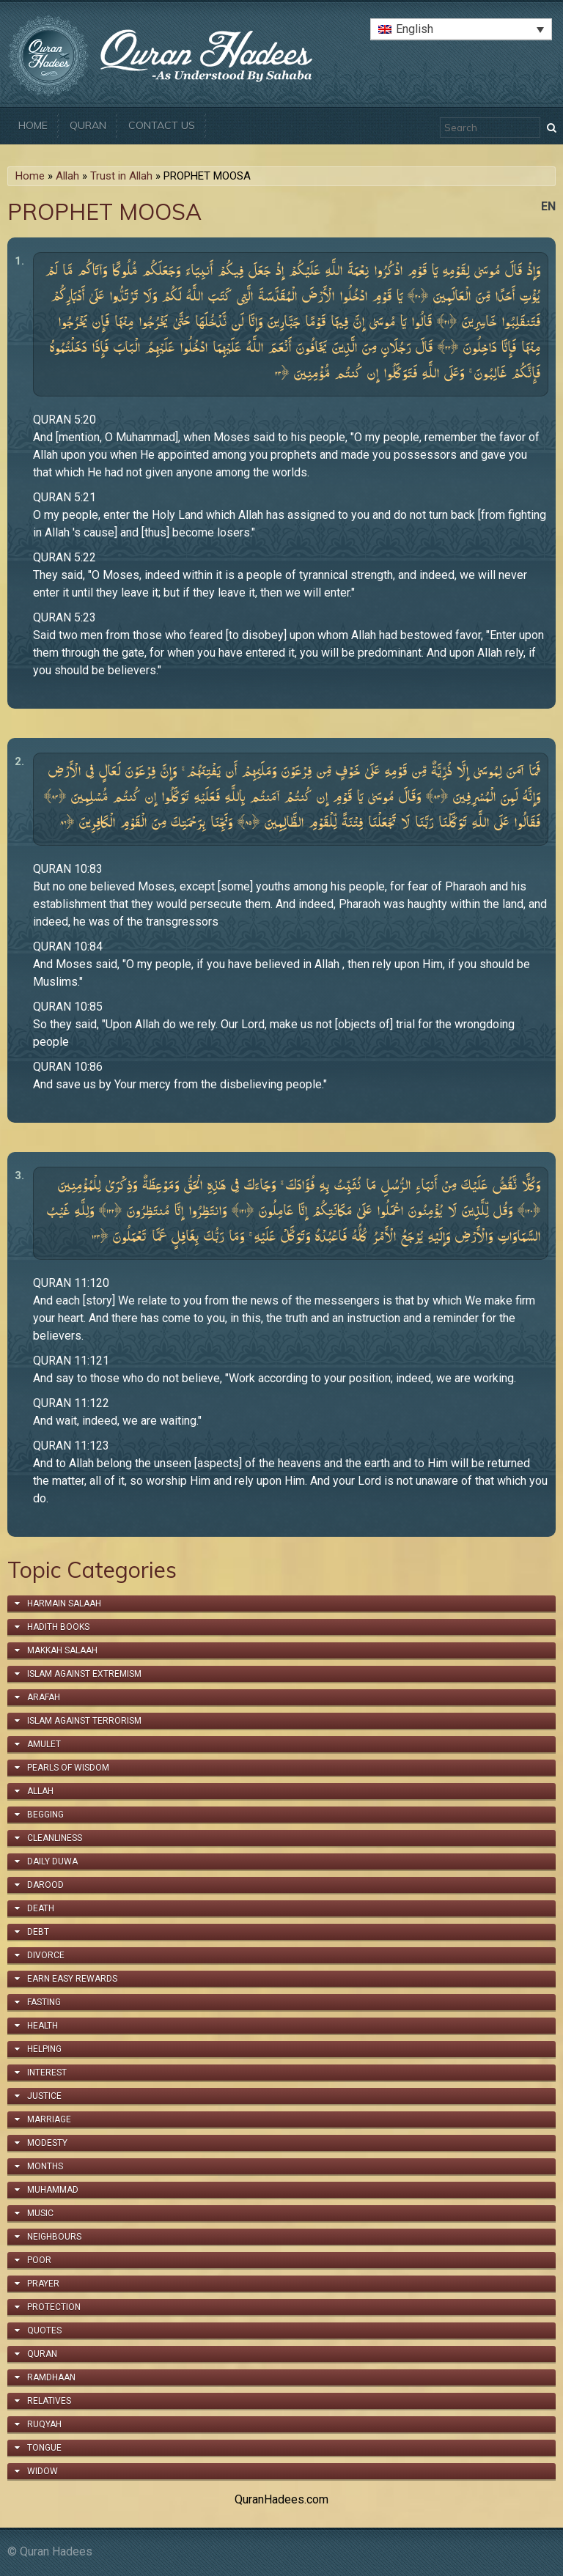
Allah (67, 175)
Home (33, 125)
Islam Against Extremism (84, 1674)
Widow (42, 2471)
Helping (44, 2049)
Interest (47, 2072)
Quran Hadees (56, 2551)
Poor (39, 2260)
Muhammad (52, 2190)
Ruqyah (44, 2424)
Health (42, 2025)
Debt (38, 1932)
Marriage (49, 2119)
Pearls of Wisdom (68, 1768)
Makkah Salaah (62, 1650)
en (548, 206)
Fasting (44, 2002)
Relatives (49, 2401)
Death (40, 1908)
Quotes (44, 2330)
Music (40, 2213)
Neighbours (54, 2237)
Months (45, 2166)
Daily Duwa (52, 1861)
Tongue (44, 2448)
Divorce (46, 1955)
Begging (45, 1814)
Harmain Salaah (64, 1603)
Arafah (43, 1697)
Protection (54, 2307)
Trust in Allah (121, 175)
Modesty (47, 2143)
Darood (45, 1885)
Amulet (44, 1744)
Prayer (43, 2283)
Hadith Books (58, 1627)
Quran (88, 125)
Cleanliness (54, 1838)
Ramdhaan (51, 2377)
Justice (44, 2096)
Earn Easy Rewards (72, 1979)
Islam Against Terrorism (84, 1721)
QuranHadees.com (281, 2499)
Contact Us (161, 125)
